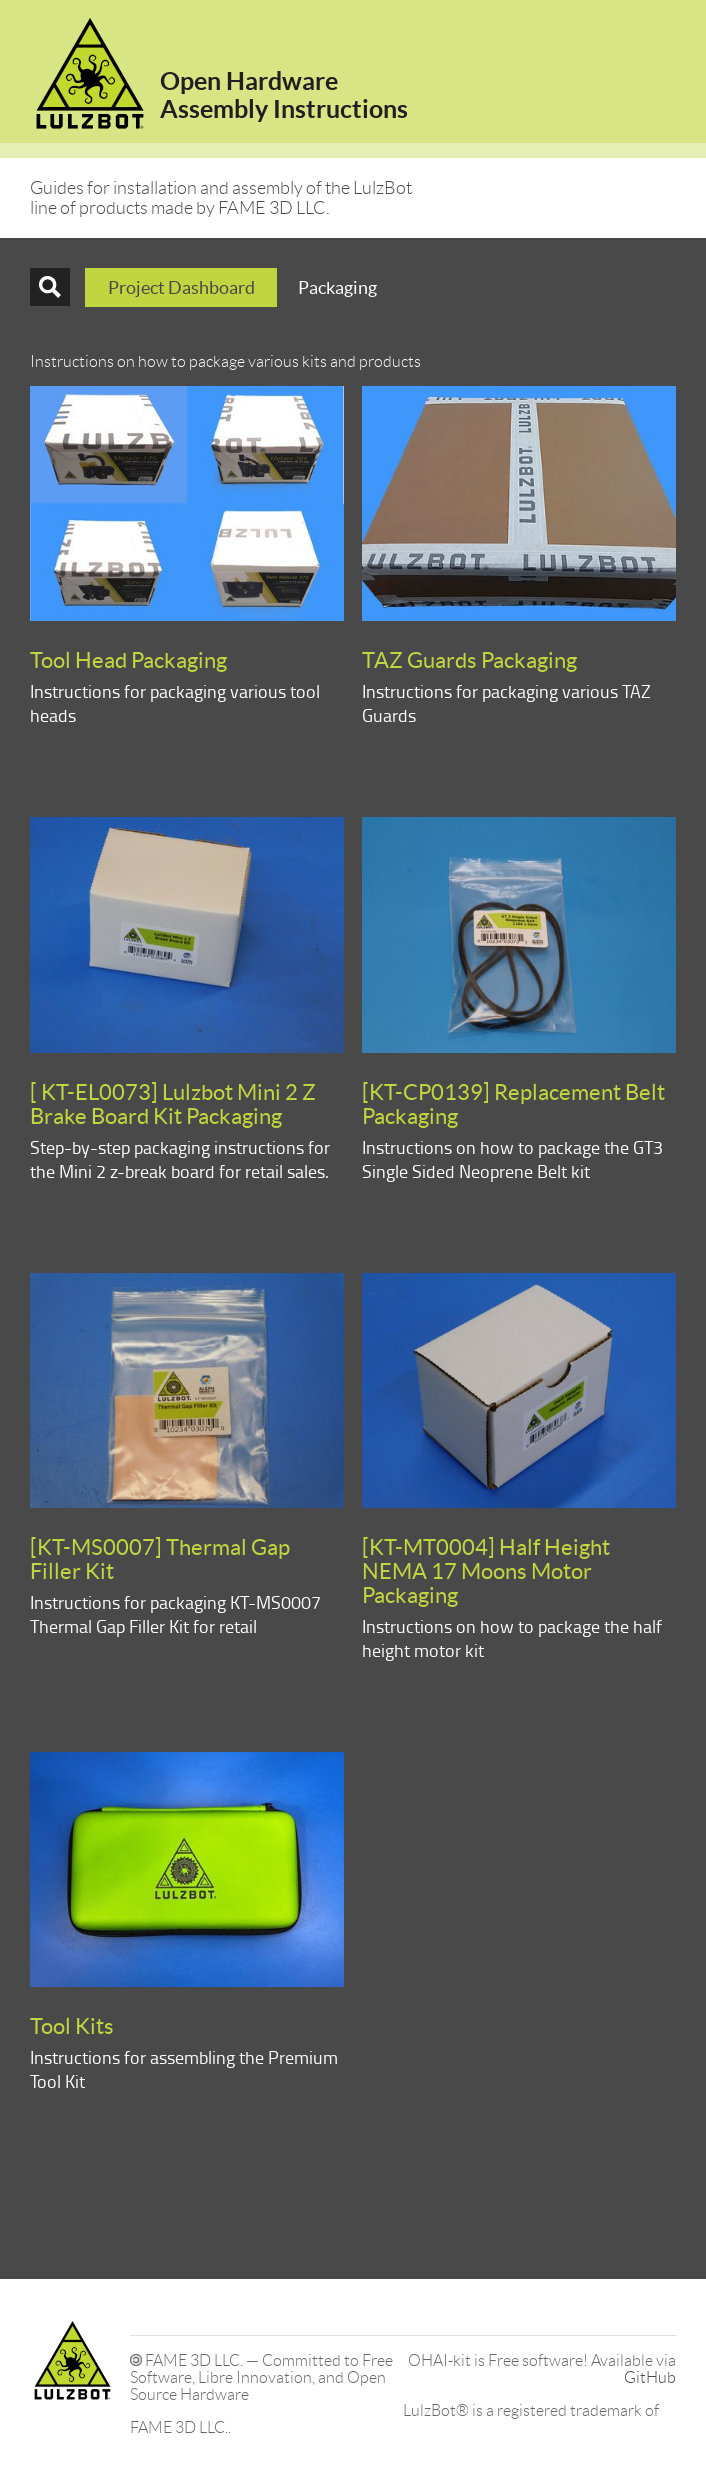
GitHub (650, 2377)
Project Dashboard (181, 287)
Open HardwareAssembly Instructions (284, 95)
